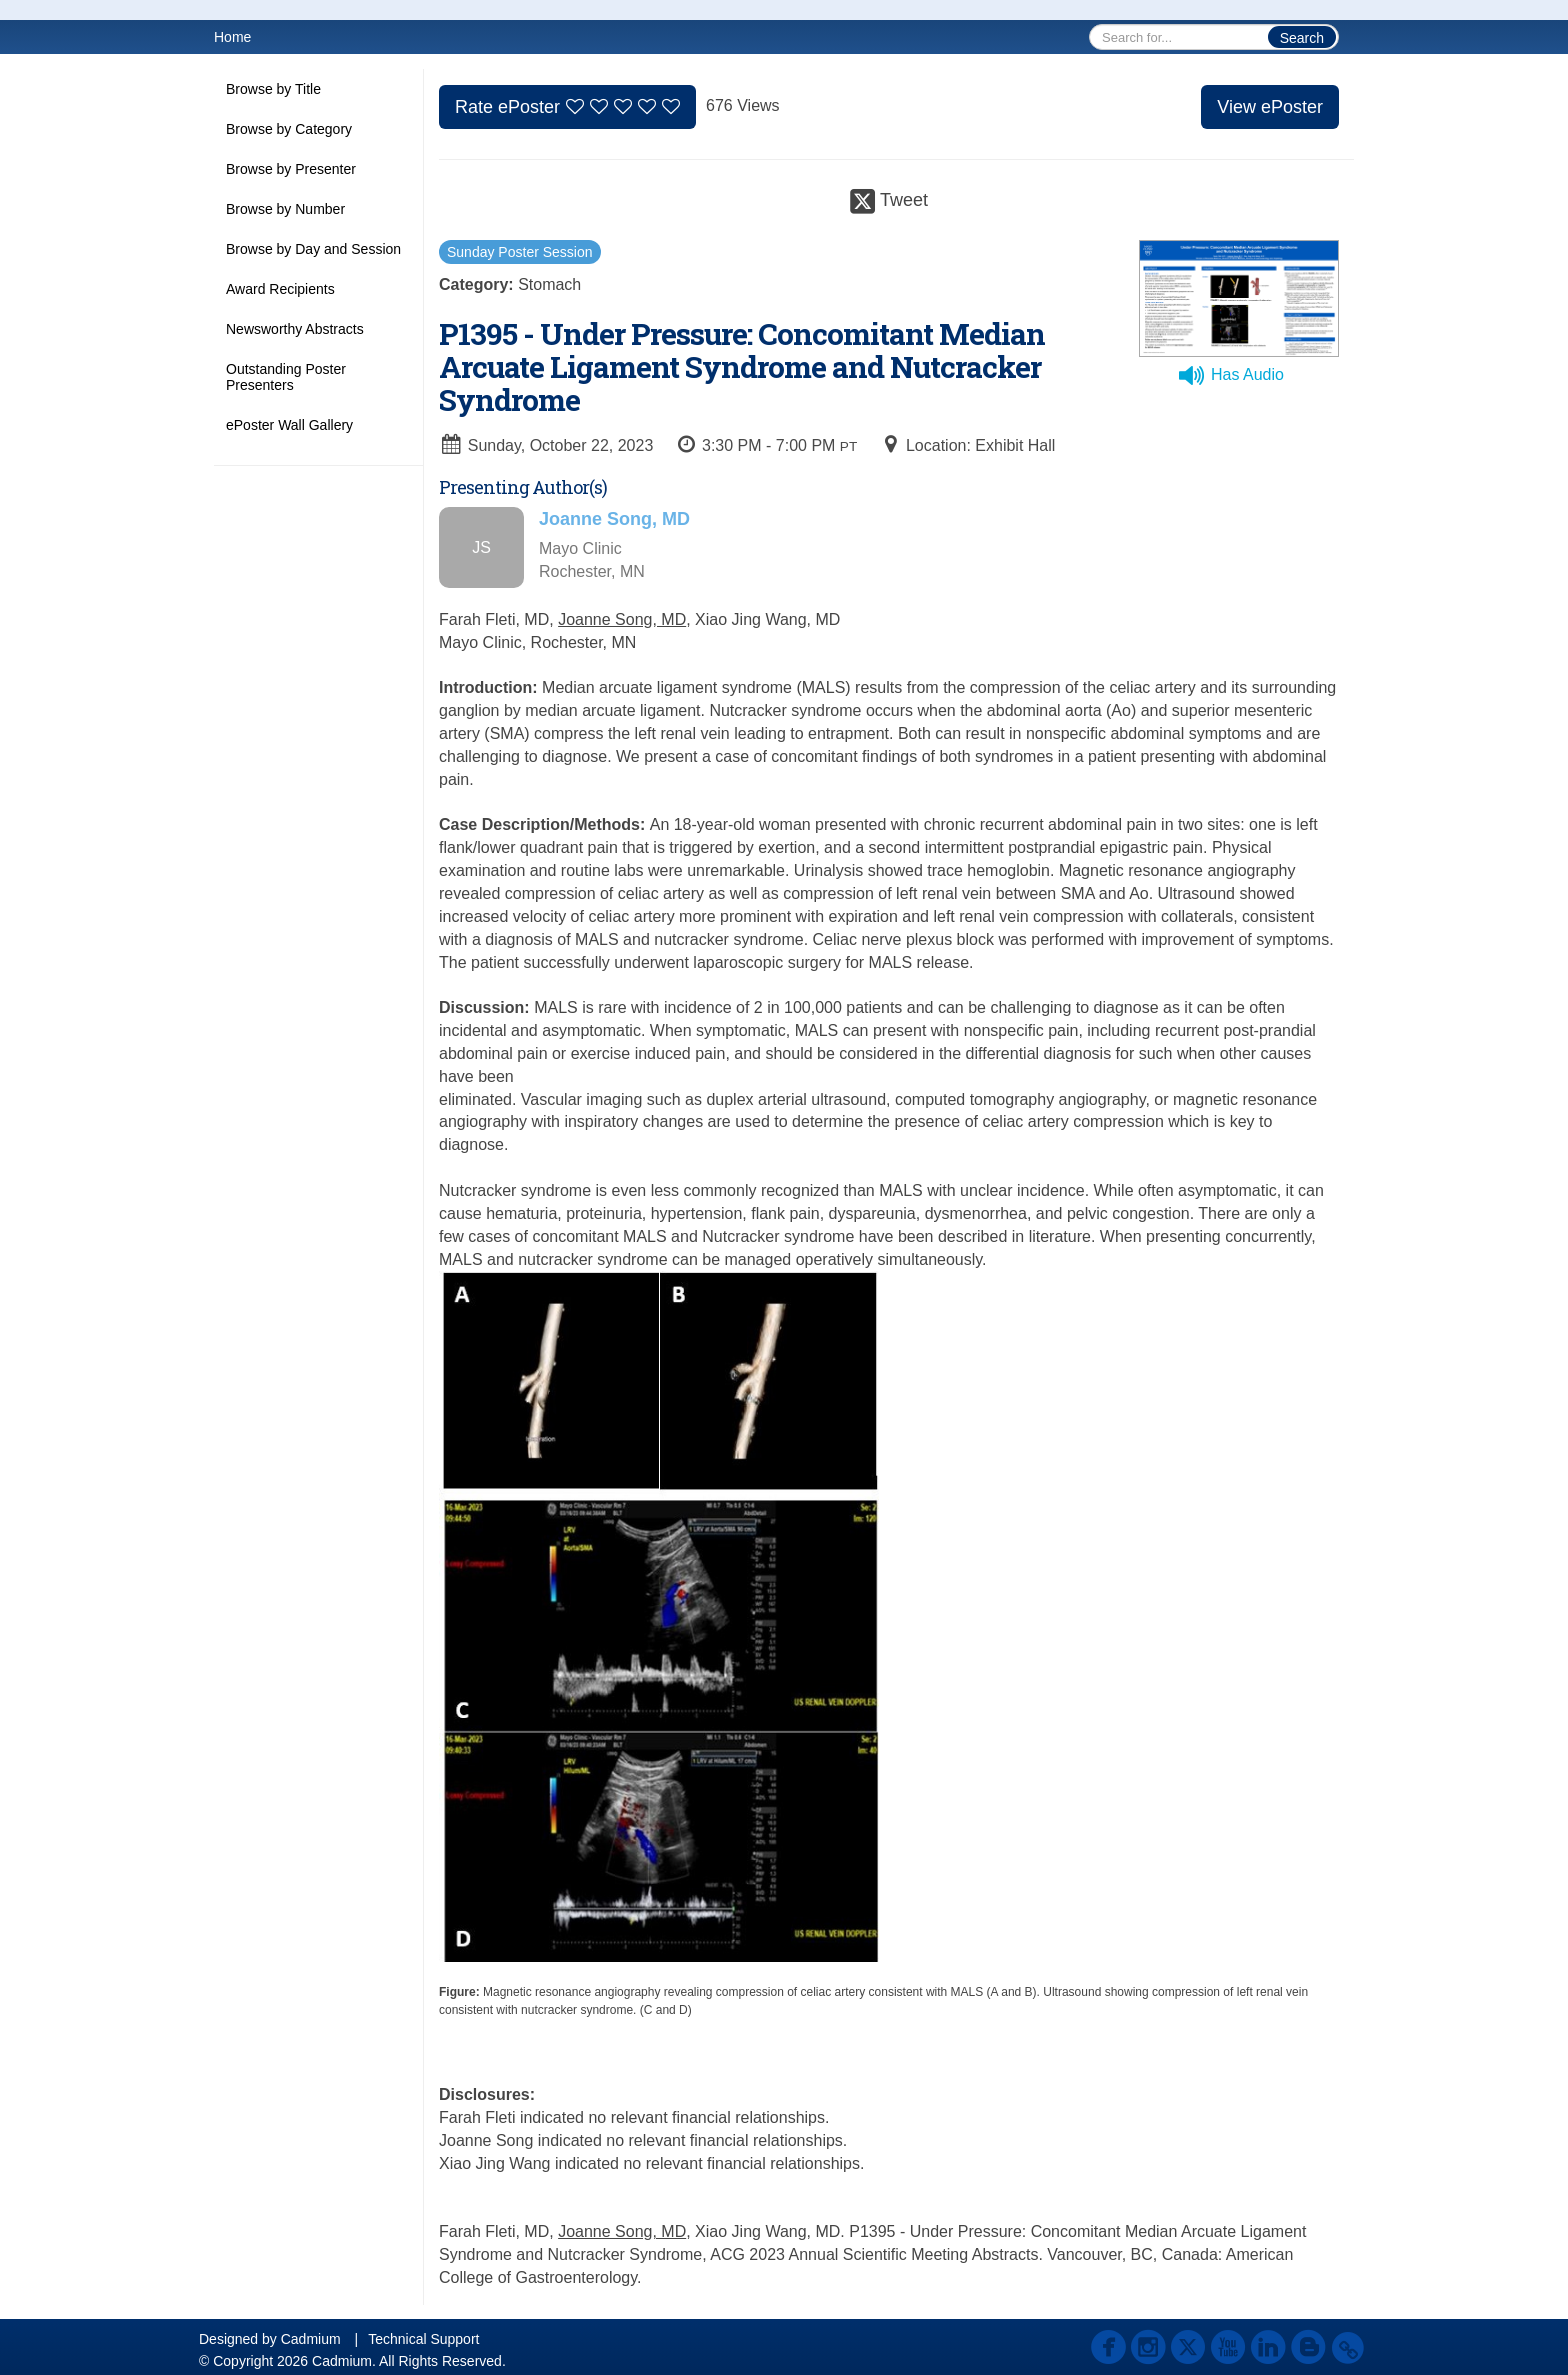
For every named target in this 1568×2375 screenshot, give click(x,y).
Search (1302, 38)
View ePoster (1270, 107)
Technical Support (423, 2339)
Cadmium (311, 2339)
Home (232, 37)
